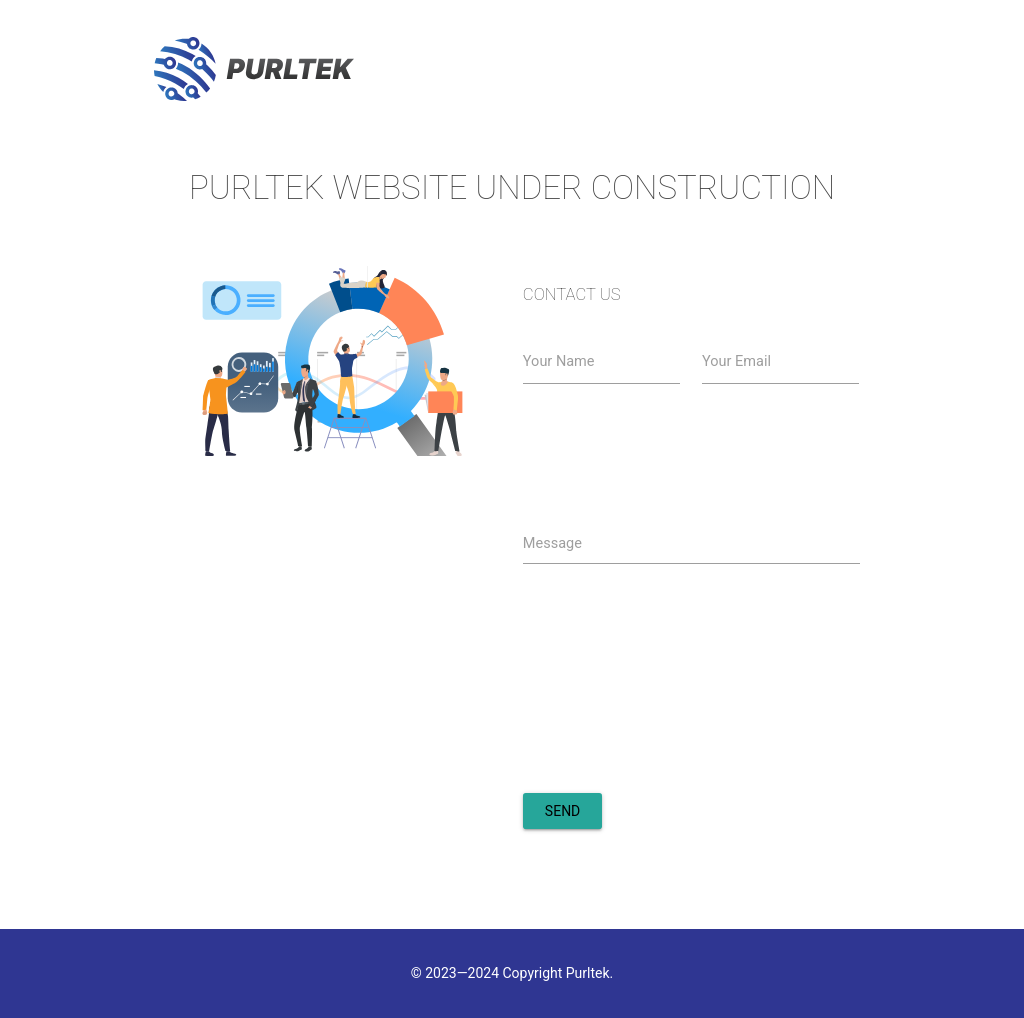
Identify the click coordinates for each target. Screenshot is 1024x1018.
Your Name (559, 361)
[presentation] (675, 732)
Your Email (736, 361)
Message (552, 543)
